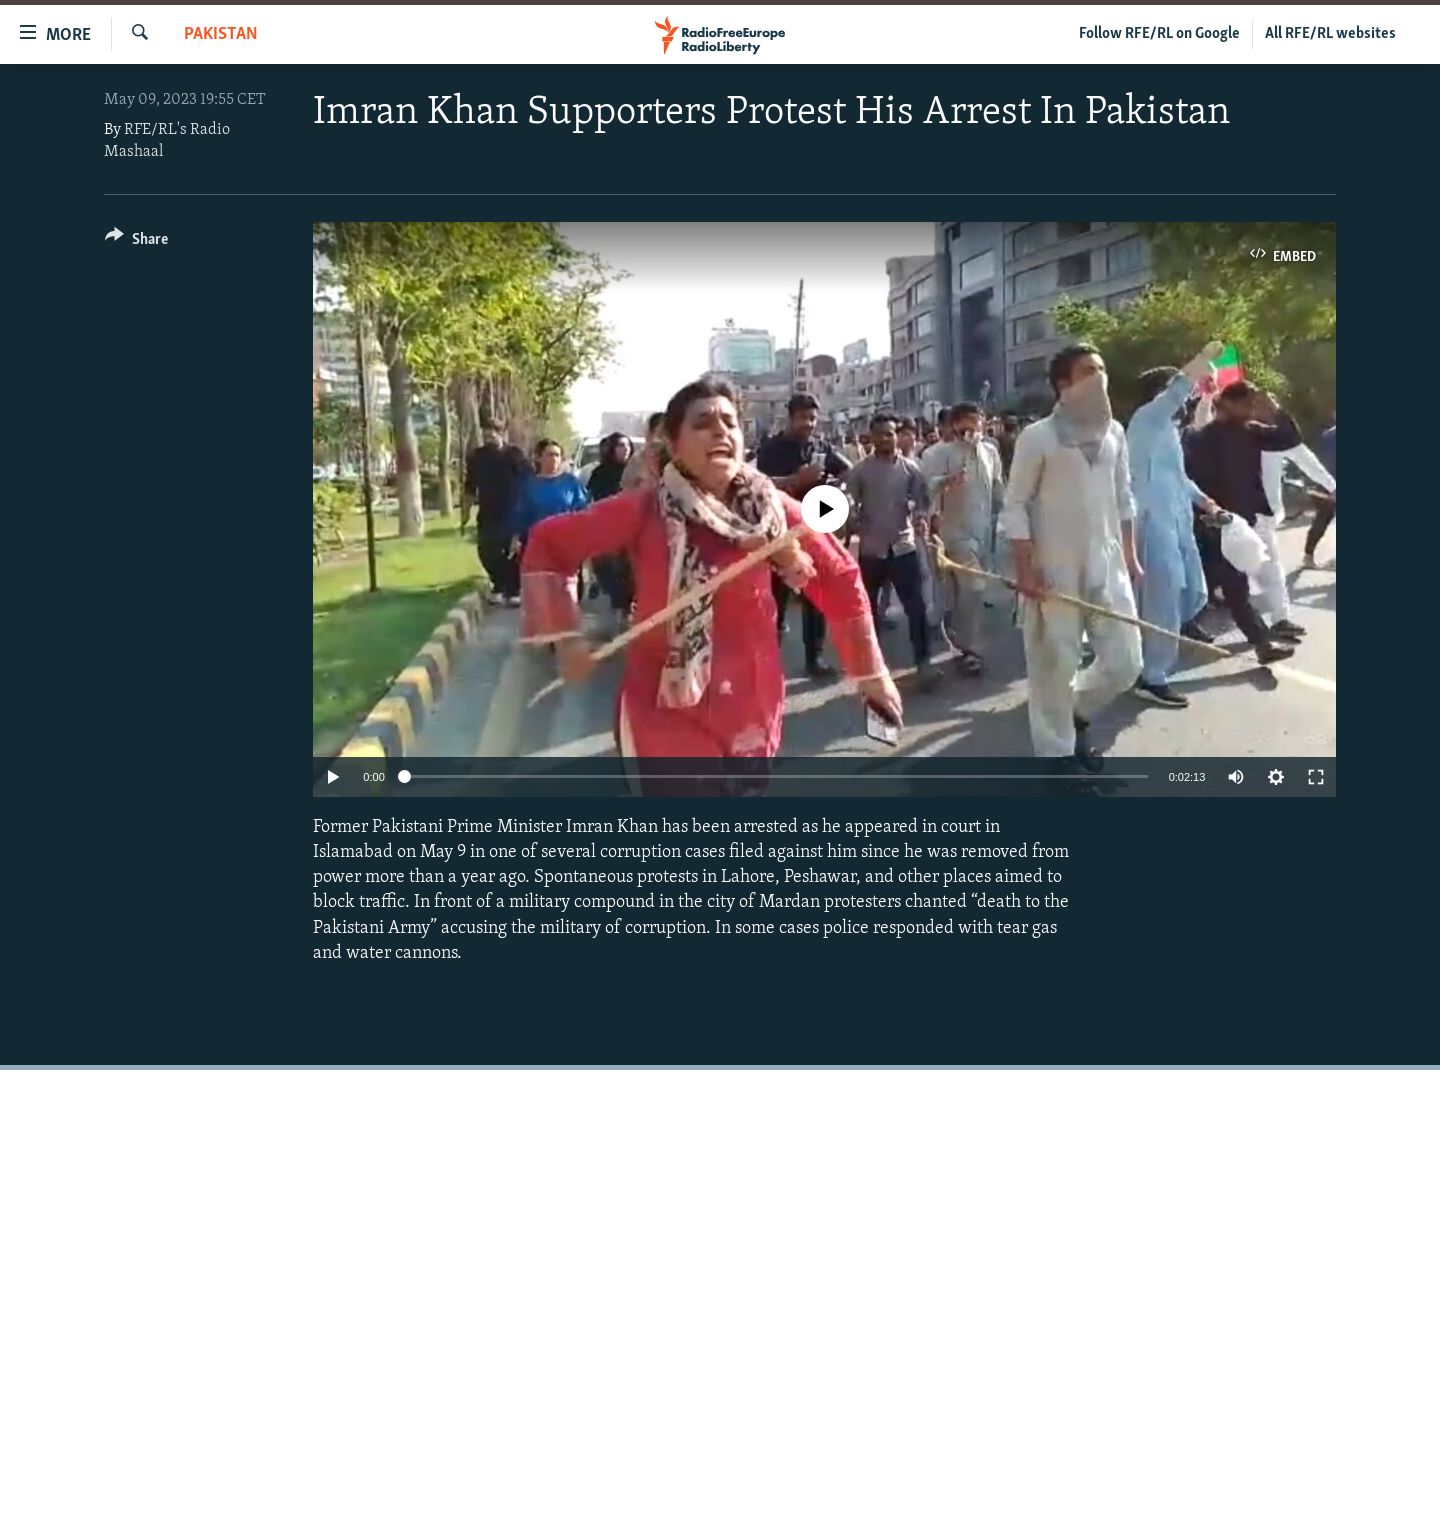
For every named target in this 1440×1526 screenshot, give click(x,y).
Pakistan (221, 34)
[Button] (136, 242)
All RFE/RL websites (1330, 34)
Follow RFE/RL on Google (1159, 34)
